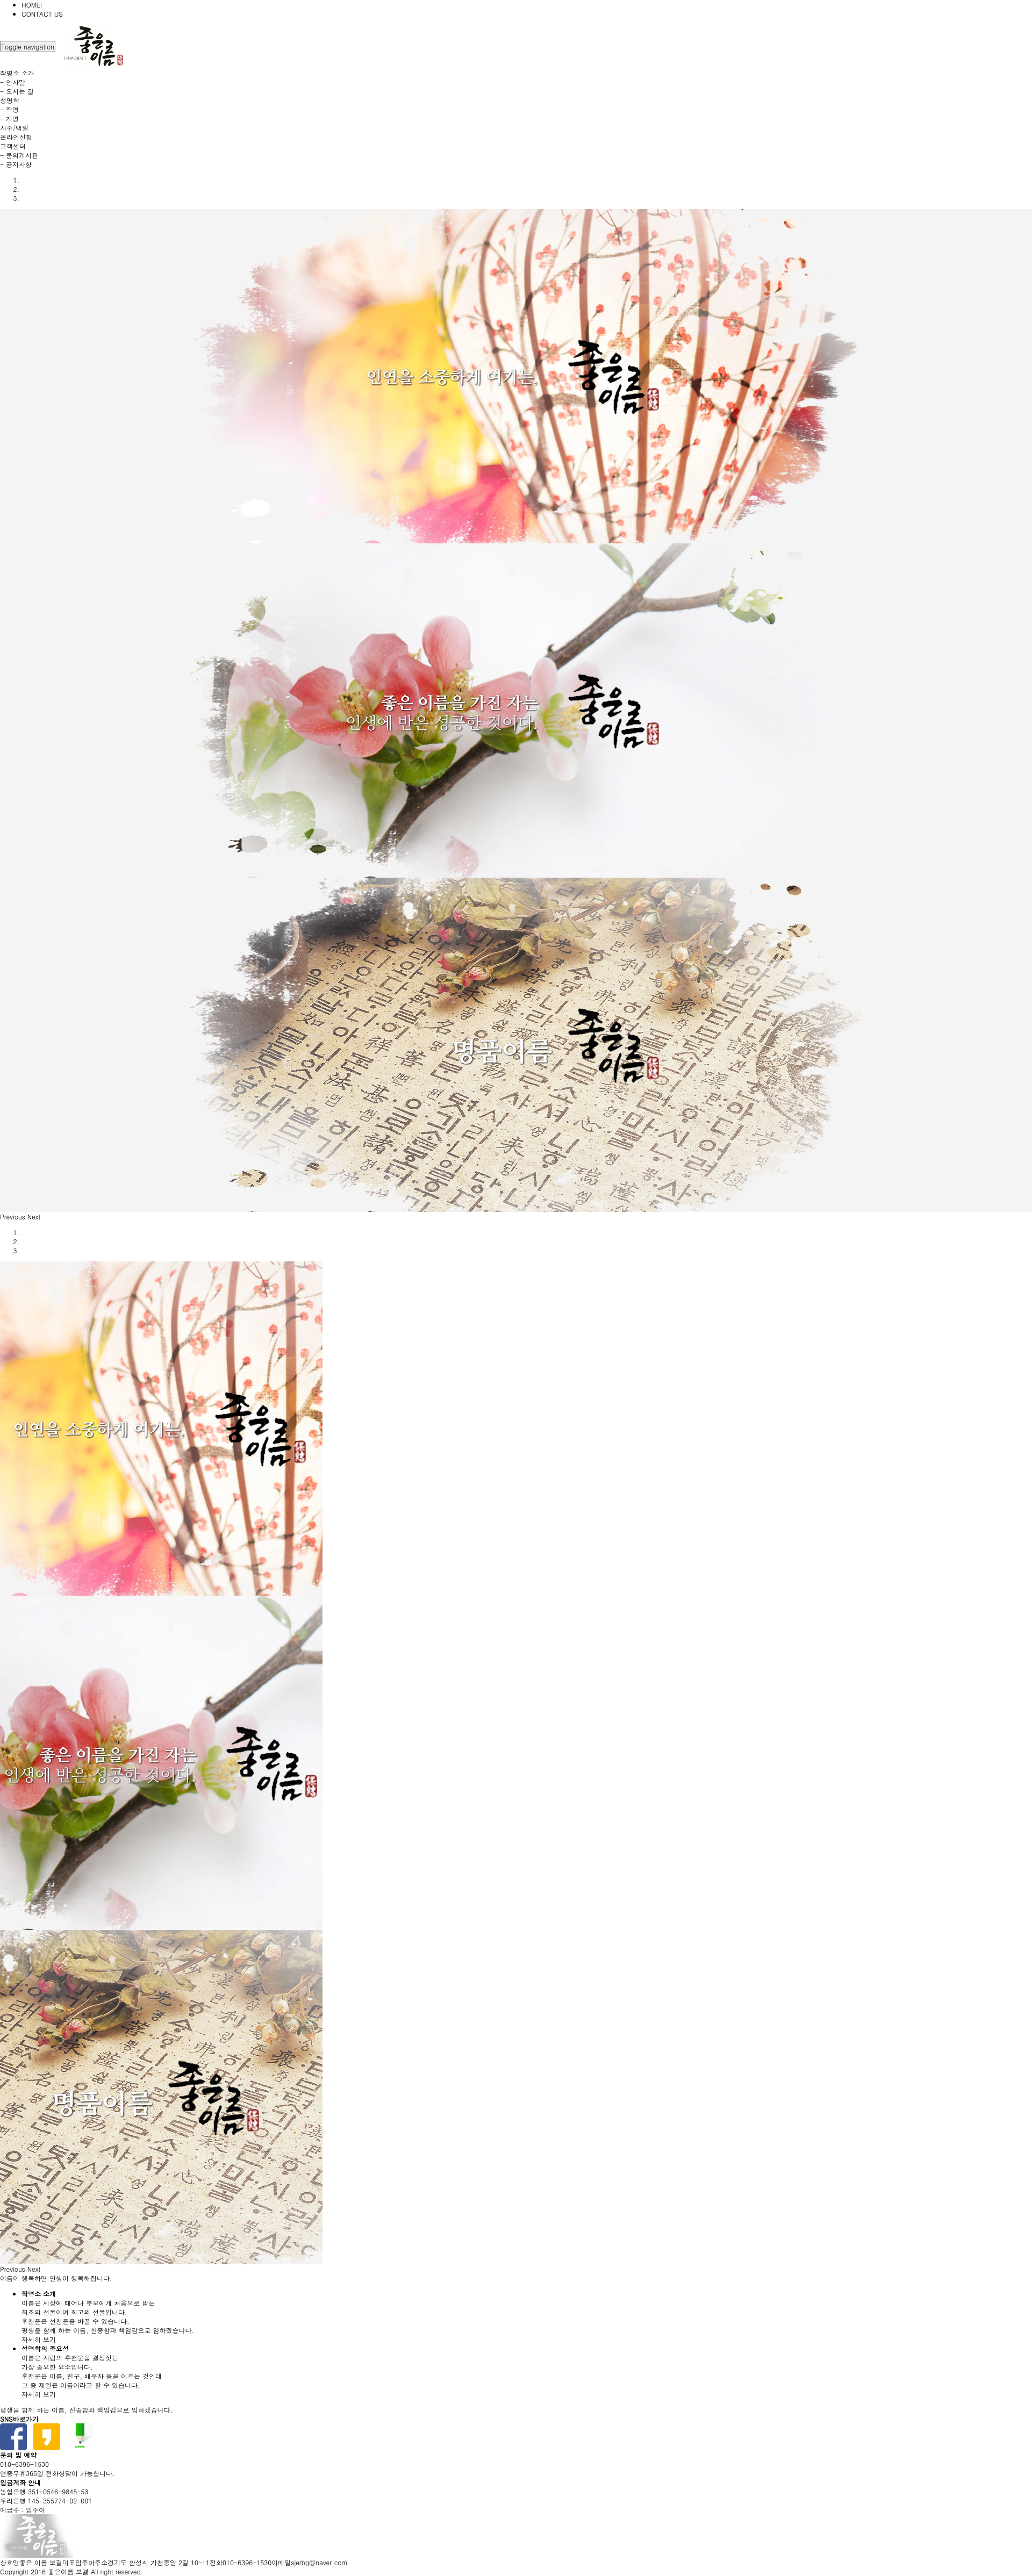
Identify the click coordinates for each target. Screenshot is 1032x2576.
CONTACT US (42, 13)
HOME (32, 4)
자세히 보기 (39, 2339)
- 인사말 (12, 82)
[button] (13, 1216)
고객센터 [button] (13, 145)
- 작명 (9, 109)
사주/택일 (14, 127)
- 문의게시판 (19, 155)
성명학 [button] (9, 100)
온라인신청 (16, 136)
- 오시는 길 (17, 91)
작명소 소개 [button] (17, 72)
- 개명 (9, 118)
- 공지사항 (16, 164)
